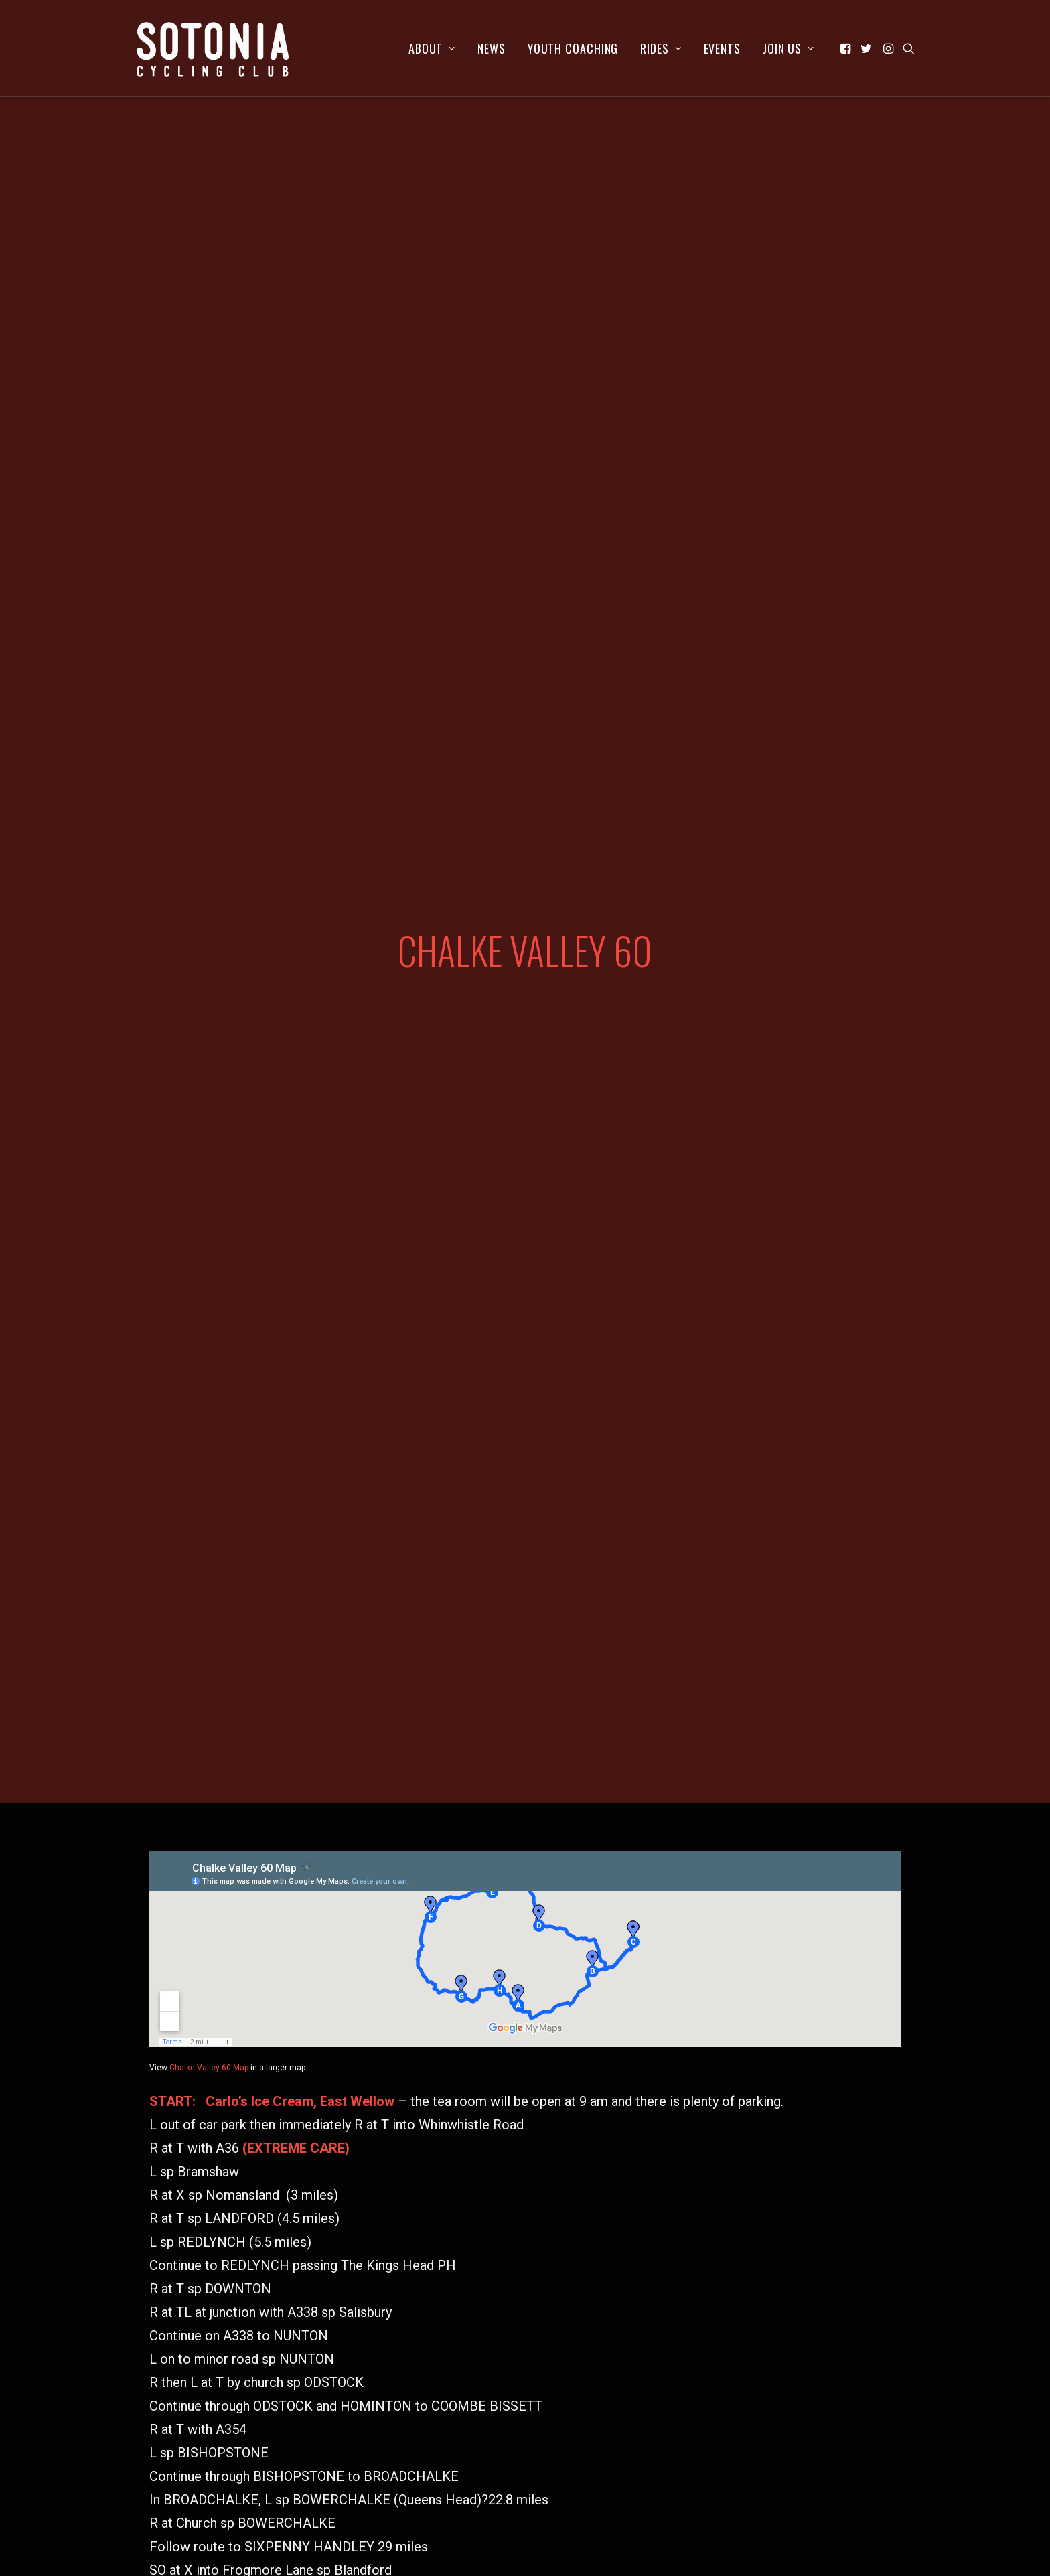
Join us (788, 48)
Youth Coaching (573, 48)
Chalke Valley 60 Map (208, 1756)
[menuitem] (432, 48)
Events (722, 48)
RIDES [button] (660, 48)
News (491, 48)
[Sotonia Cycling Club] (213, 48)
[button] (846, 48)
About (431, 48)
